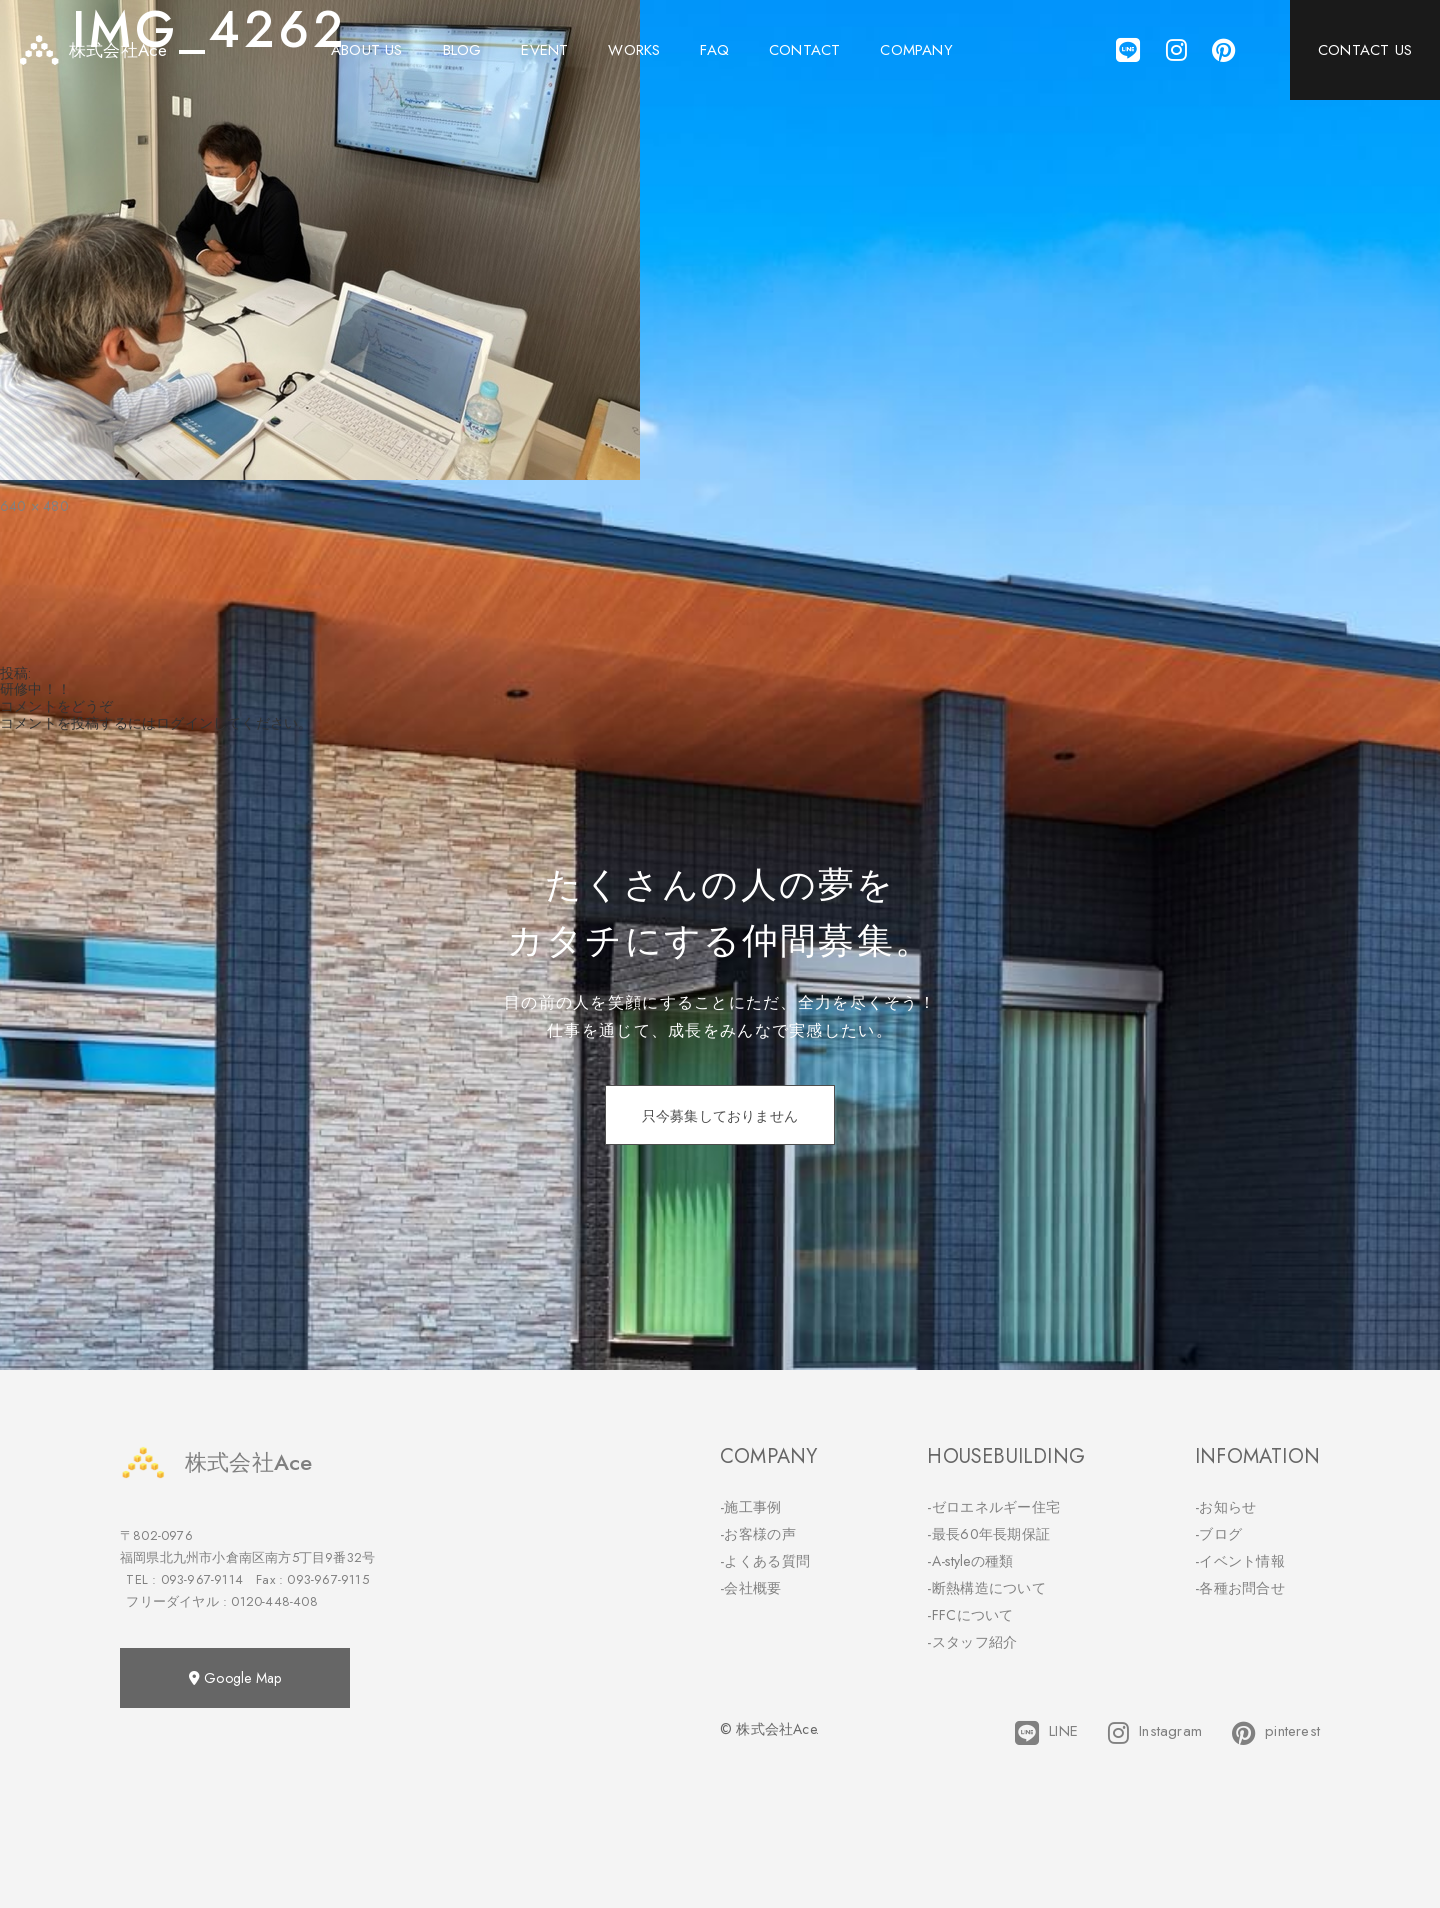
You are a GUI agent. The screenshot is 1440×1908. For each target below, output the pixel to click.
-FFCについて (970, 1615)
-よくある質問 (765, 1561)
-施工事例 (751, 1507)
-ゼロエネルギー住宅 (993, 1507)
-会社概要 (751, 1588)
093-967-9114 (202, 1579)
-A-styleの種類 (970, 1561)
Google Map (235, 1678)
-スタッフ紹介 (972, 1642)
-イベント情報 (1240, 1561)
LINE (1046, 1733)
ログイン (184, 723)
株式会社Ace (216, 1462)
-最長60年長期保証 (988, 1534)
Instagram (1155, 1733)
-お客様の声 (758, 1534)
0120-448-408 (274, 1601)
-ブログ (1218, 1534)
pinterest (1276, 1733)
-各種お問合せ (1240, 1588)
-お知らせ (1226, 1507)
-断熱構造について (986, 1588)
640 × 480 (34, 506)
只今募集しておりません (720, 1116)
